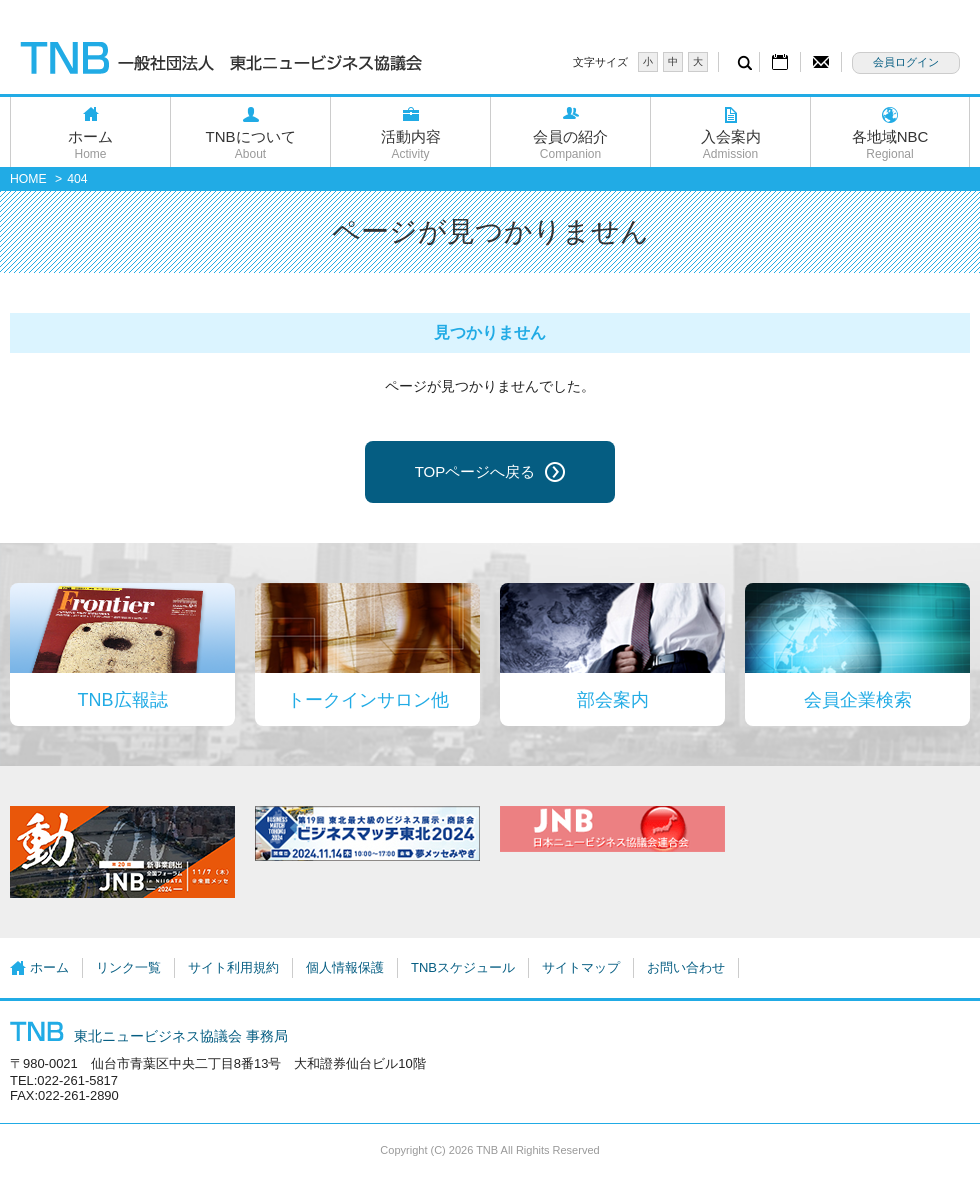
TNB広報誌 (123, 700)
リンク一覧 (128, 967)
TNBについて (250, 145)
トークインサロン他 (368, 700)
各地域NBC (890, 145)
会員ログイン (906, 62)
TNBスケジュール (463, 967)
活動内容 (410, 145)
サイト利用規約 (233, 967)
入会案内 (730, 145)
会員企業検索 (858, 700)
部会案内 (613, 700)
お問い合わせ (686, 967)
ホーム (90, 145)
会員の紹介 (570, 145)
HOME (28, 179)
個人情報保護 (345, 967)
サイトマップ (581, 967)
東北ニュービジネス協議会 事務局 (149, 1036)
